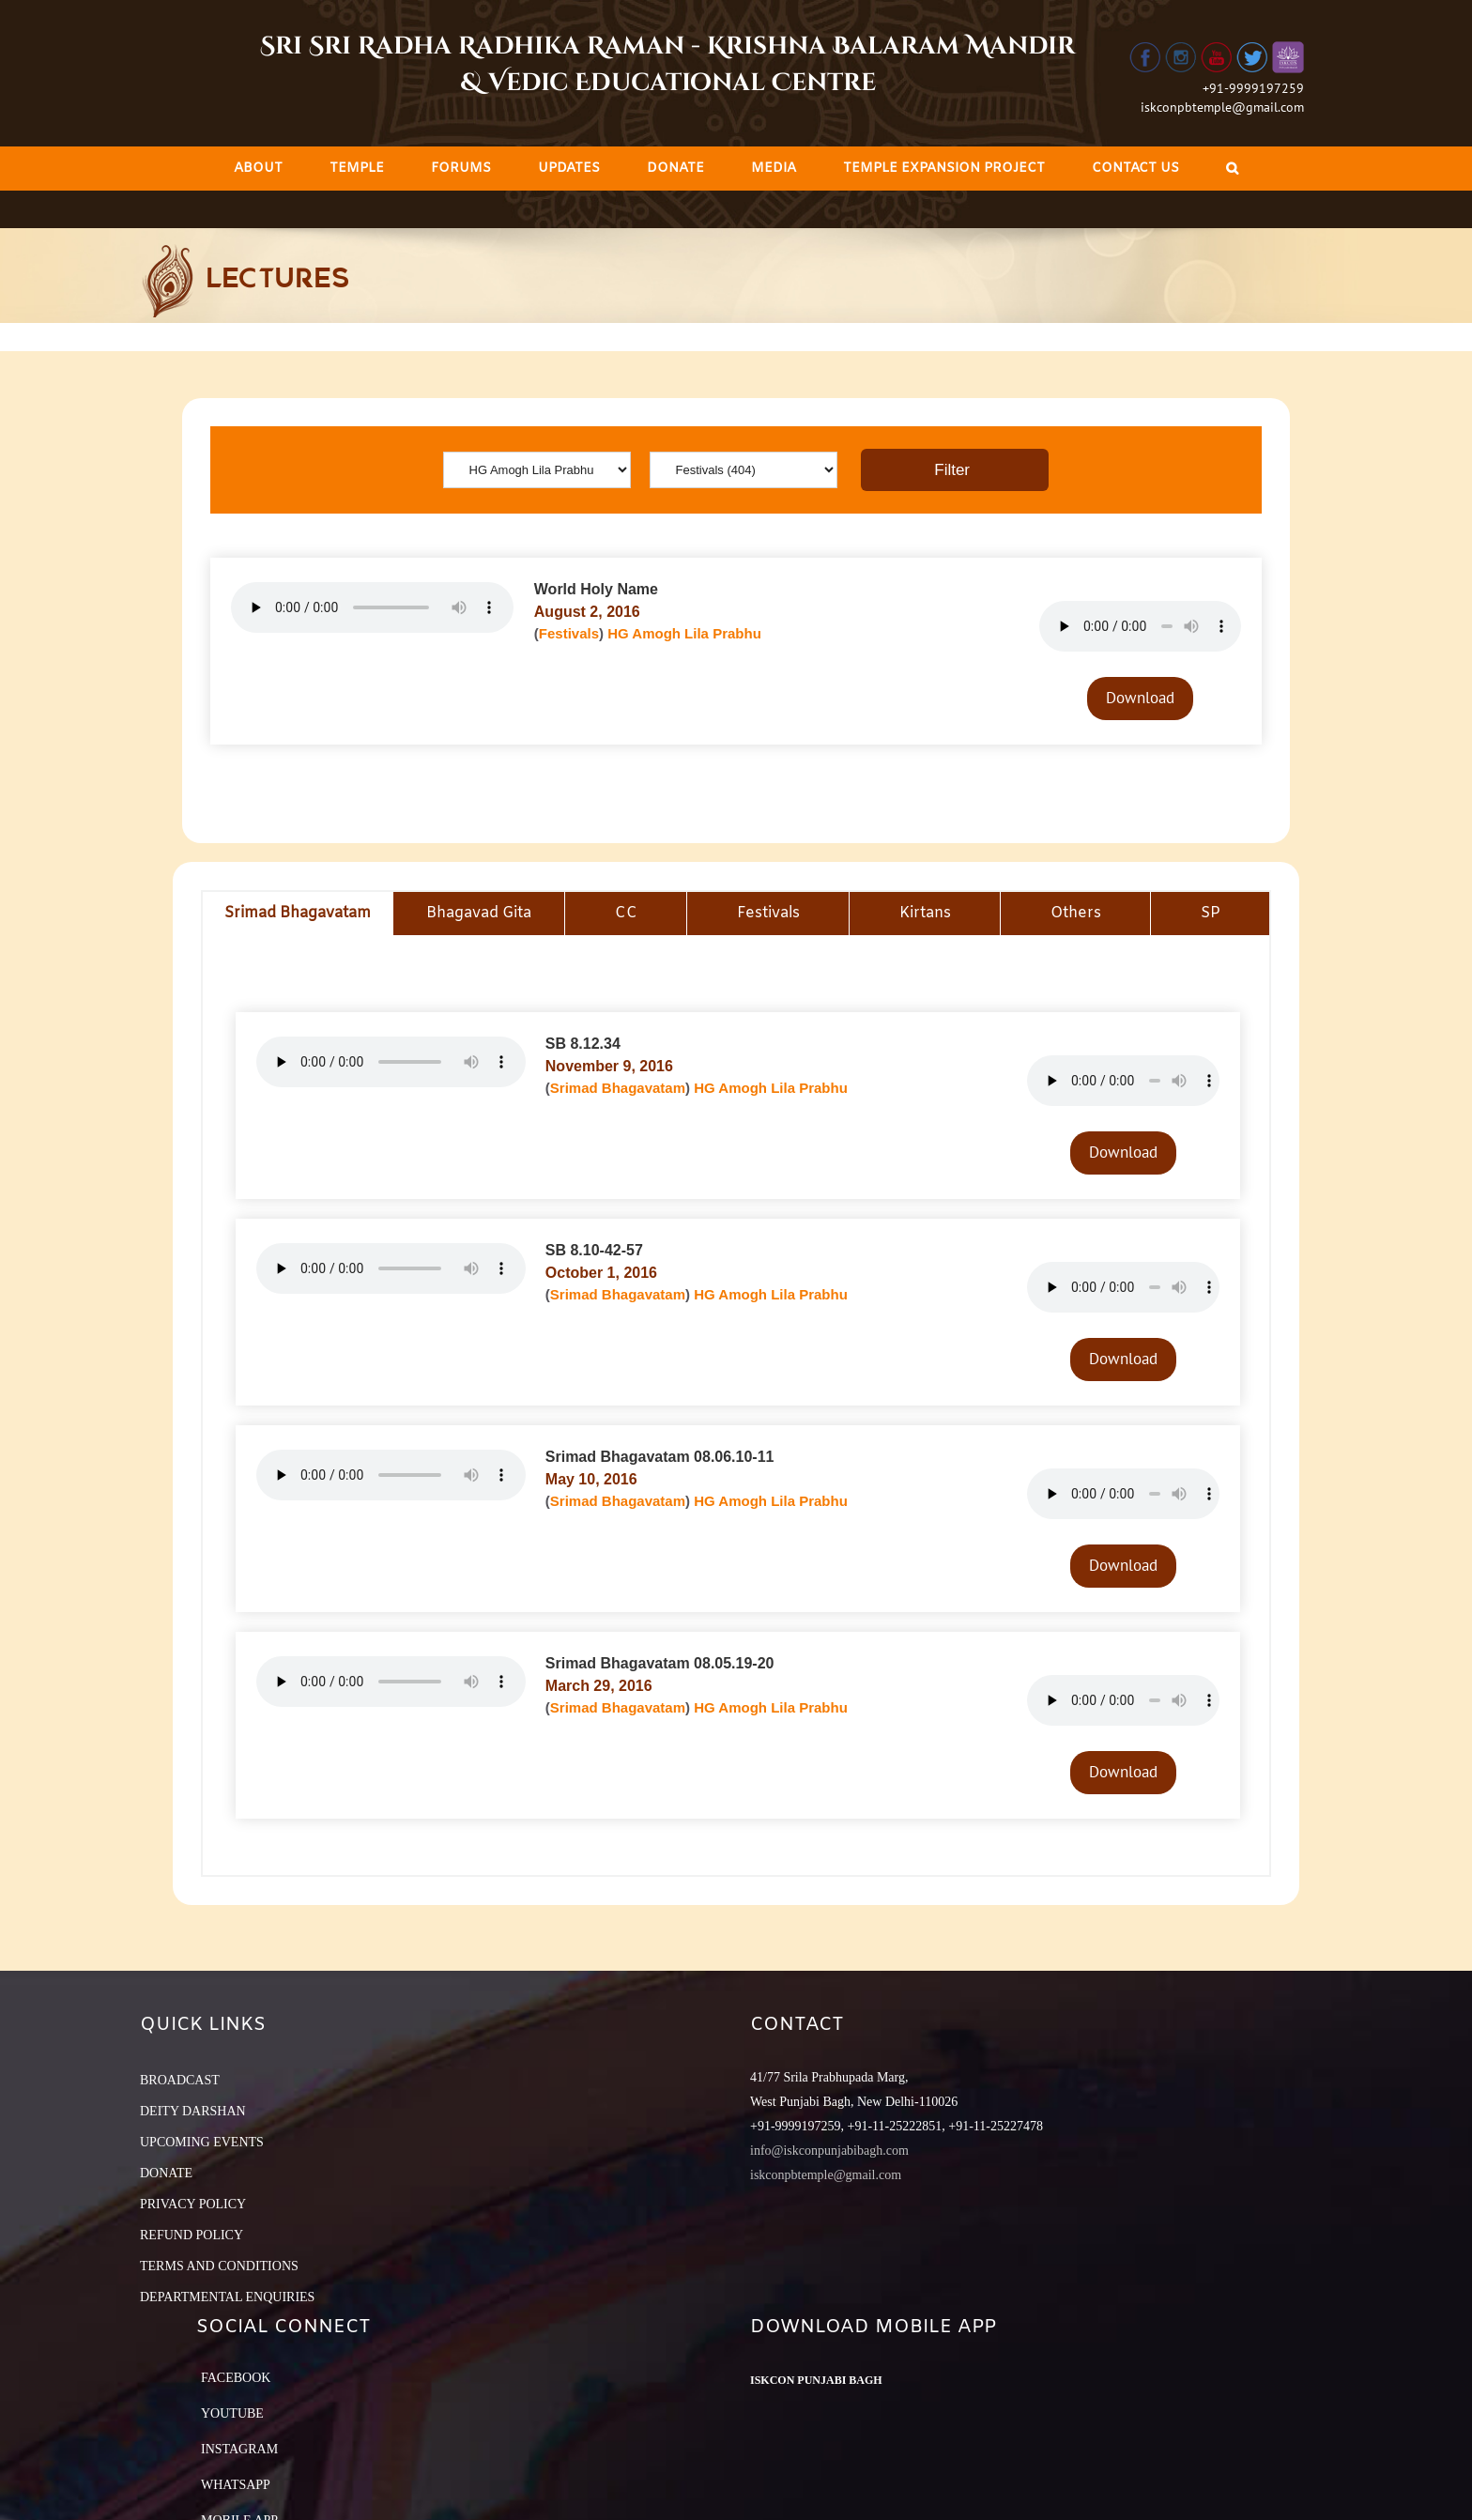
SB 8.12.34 (583, 1044)
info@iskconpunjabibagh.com (829, 2151)
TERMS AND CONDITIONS (219, 2266)
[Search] (1232, 168)
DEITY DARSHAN (193, 2111)
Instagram (239, 2449)
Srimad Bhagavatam (617, 1088)
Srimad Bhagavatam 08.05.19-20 (659, 1663)
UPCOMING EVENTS (202, 2142)
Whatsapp (235, 2485)
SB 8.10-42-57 (594, 1250)
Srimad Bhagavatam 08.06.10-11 (659, 1457)
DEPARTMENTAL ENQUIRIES (227, 2297)
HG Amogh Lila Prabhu (684, 633)
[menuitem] (258, 168)
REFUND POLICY (191, 2235)
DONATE (166, 2173)
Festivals (569, 633)
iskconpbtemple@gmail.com (1222, 107)
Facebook (235, 2378)
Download (1140, 697)
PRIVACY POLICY (193, 2204)
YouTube (232, 2413)
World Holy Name (596, 589)
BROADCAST (180, 2080)
